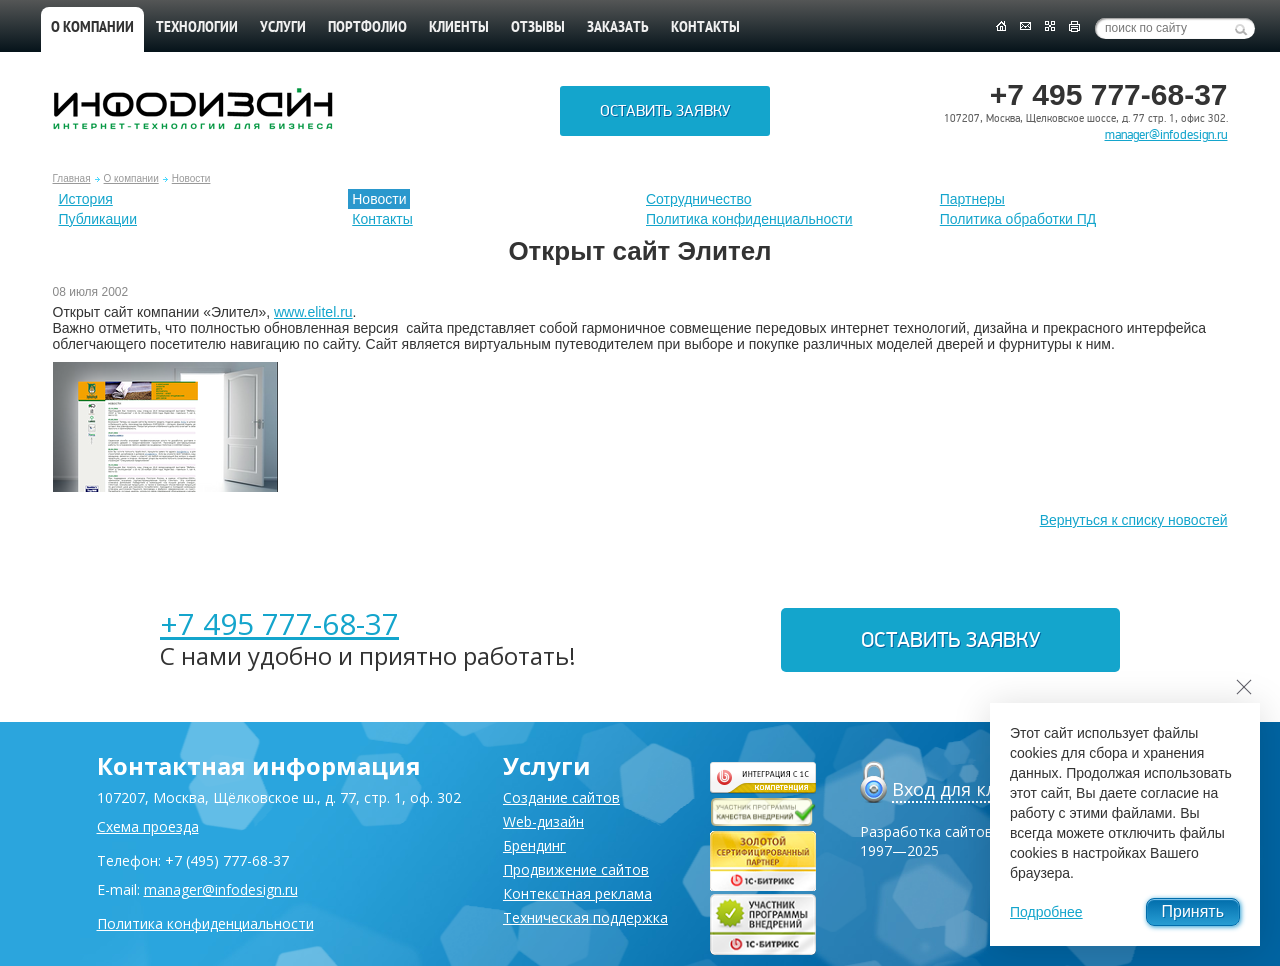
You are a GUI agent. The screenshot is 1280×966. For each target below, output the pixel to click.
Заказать (618, 28)
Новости (191, 178)
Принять (1193, 911)
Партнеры (972, 199)
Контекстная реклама (577, 893)
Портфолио (367, 28)
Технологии (197, 28)
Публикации (98, 219)
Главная (72, 178)
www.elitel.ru (313, 312)
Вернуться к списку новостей (1134, 520)
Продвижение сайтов (576, 869)
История (86, 199)
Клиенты (459, 28)
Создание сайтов (561, 797)
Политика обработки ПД (1018, 219)
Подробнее (1046, 912)
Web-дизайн (543, 821)
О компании (92, 28)
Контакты (705, 28)
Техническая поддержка (585, 917)
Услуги (283, 28)
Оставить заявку (665, 111)
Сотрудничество (698, 199)
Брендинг (534, 845)
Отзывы (538, 28)
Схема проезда (148, 826)
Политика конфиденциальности (749, 219)
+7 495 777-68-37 (279, 623)
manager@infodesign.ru (1166, 135)
